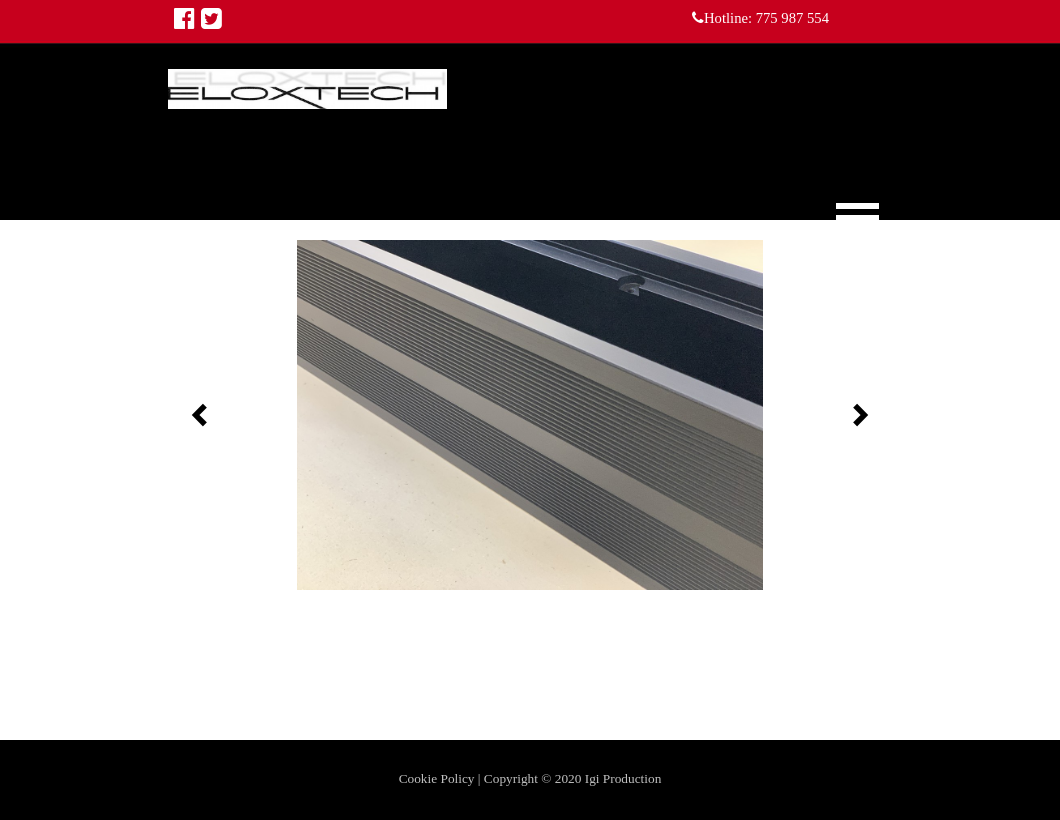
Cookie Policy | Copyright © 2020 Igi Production (530, 778)
